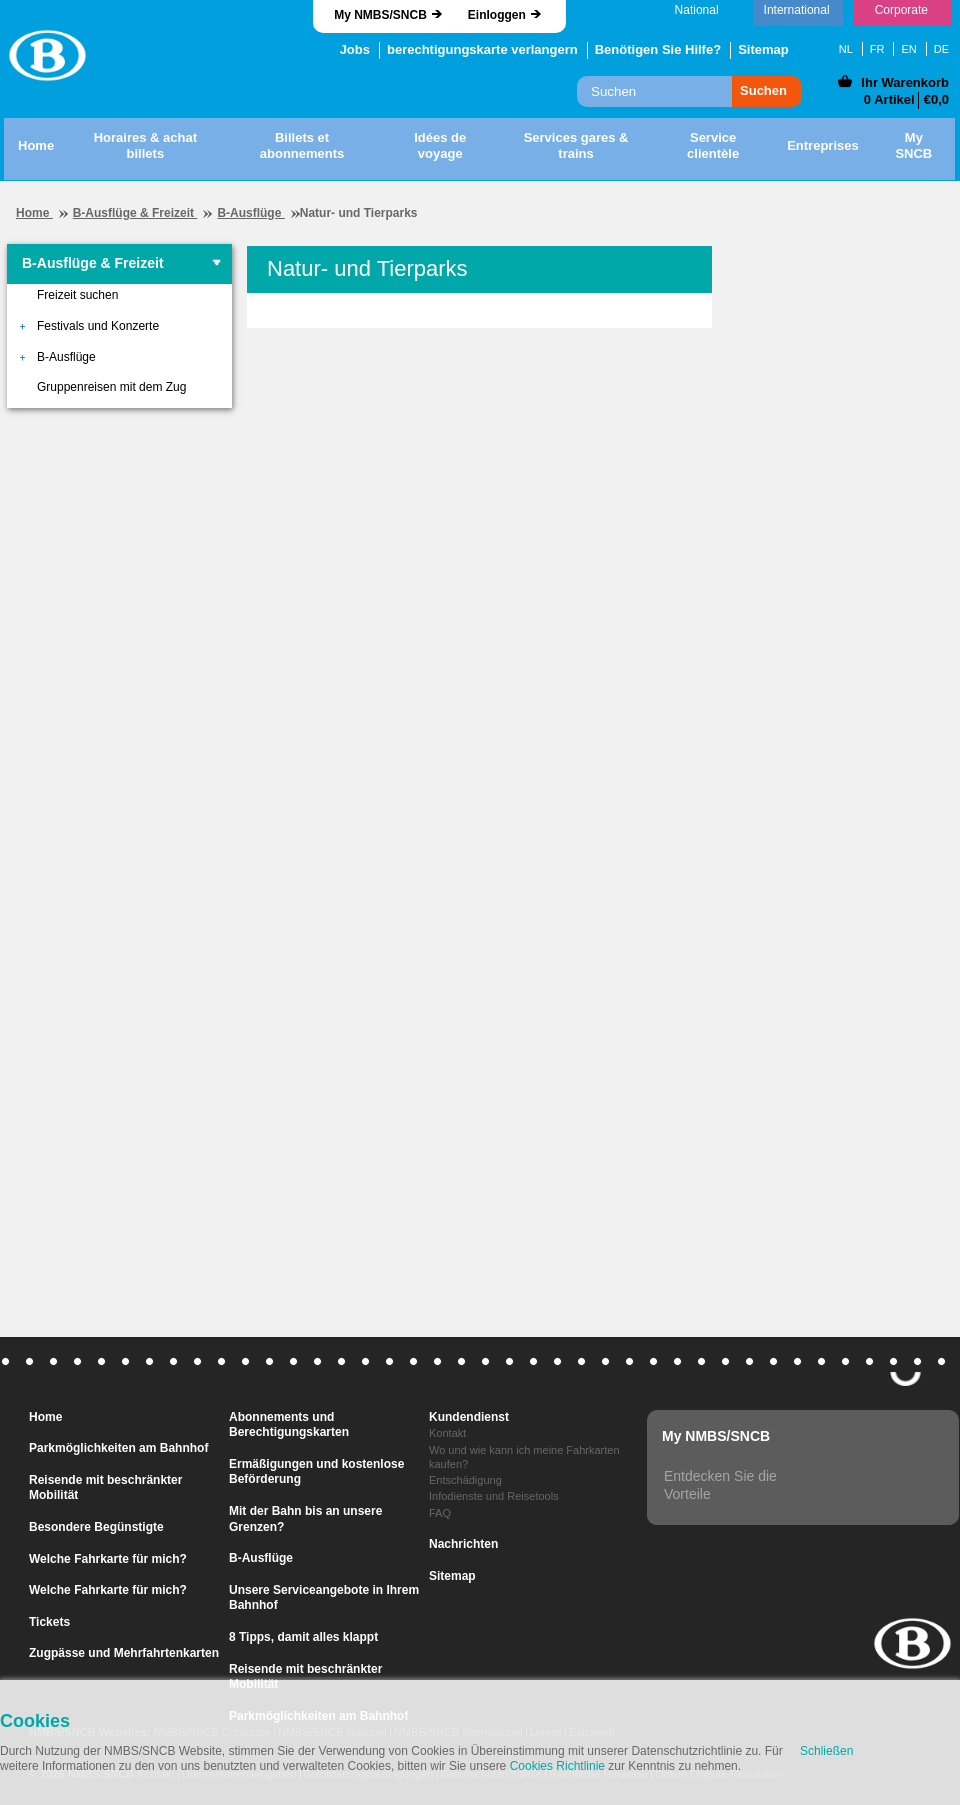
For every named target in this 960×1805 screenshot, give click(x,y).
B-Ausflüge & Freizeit (135, 213)
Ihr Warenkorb (905, 82)
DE (941, 49)
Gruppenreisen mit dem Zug (111, 387)
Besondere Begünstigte (96, 1527)
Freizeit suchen (77, 295)
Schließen (826, 1751)
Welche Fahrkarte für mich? (108, 1559)
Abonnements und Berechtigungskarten (289, 1425)
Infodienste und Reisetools (494, 1496)
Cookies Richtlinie (557, 1766)
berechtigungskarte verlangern (482, 49)
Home (34, 213)
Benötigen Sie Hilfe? (658, 49)
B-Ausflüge (250, 213)
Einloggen (497, 15)
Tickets (49, 1622)
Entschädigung (465, 1480)
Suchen (763, 90)
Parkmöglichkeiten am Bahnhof (118, 1448)
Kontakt (447, 1433)
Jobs (355, 49)
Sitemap (763, 49)
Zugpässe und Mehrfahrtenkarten (124, 1653)
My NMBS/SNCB (380, 15)
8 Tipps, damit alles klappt (303, 1637)
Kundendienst (469, 1417)
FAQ (440, 1513)
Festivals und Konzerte (98, 326)
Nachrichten (463, 1544)
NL (846, 49)
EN (908, 49)
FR (877, 49)
